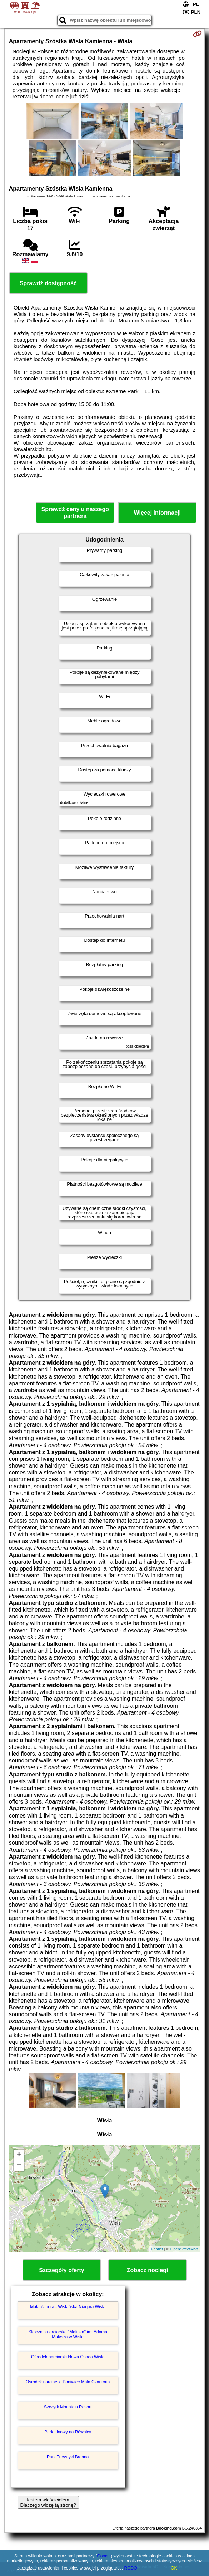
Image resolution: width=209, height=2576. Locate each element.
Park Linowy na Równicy (67, 2431)
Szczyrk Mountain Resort (67, 2406)
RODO (130, 2568)
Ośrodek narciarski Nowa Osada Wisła (67, 2356)
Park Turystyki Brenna (68, 2456)
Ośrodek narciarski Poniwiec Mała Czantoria (68, 2381)
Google (104, 2555)
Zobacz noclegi (147, 2270)
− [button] (19, 2165)
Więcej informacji (157, 513)
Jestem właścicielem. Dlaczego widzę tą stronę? (48, 2502)
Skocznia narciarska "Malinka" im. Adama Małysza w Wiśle (67, 2334)
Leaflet (157, 2249)
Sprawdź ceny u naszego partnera (75, 512)
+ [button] (19, 2155)
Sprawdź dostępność (48, 283)
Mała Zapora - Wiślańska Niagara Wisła (67, 2306)
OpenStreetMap (184, 2249)
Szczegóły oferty (61, 2270)
